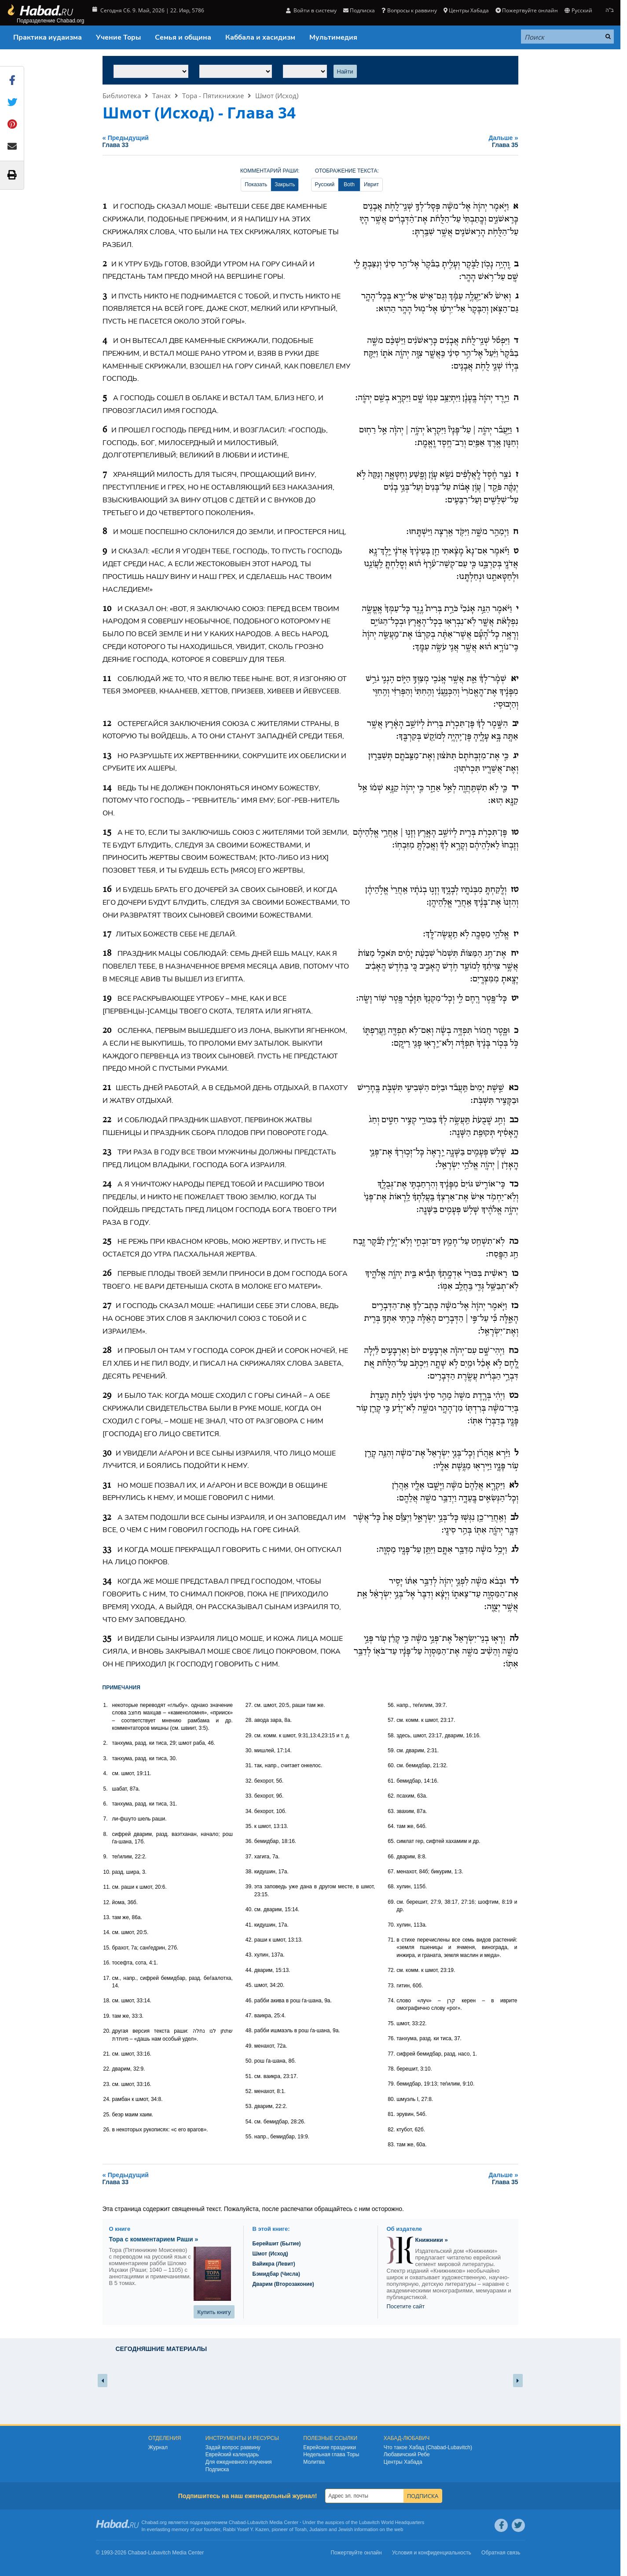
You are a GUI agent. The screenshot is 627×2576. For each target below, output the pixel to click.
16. (107, 1963)
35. (249, 1826)
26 (107, 1273)
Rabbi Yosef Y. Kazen (246, 2529)
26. (107, 2129)
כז (514, 1305)
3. (105, 1758)
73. (391, 1986)
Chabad (237, 2522)
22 (107, 1120)
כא (513, 1087)
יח (514, 953)
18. (107, 2000)
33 (107, 1549)
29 (107, 1395)
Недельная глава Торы (331, 2454)
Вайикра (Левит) (274, 2264)
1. (105, 1705)
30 (107, 1453)
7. (105, 1819)
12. (107, 1902)
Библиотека (122, 95)
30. (249, 1750)
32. (249, 1781)
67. (391, 1871)
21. (107, 2054)
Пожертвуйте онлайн (526, 10)
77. (391, 2054)
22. (107, 2069)
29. (249, 1735)
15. (107, 1948)
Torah (300, 2529)
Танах (161, 95)
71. (391, 1940)
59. (391, 1750)
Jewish (345, 2529)
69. (391, 1902)
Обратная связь (500, 2553)
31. (249, 1765)
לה (514, 1638)
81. (391, 2114)
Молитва (314, 2462)
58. (391, 1735)
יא (514, 678)
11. (107, 1887)
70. (391, 1925)
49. (249, 2046)
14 (107, 788)
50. (249, 2061)
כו (515, 1273)
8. (105, 1834)
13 (107, 756)
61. (391, 1781)
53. (249, 2106)
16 (107, 889)
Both (349, 184)
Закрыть (285, 184)
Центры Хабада (466, 10)
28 (107, 1350)
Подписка (359, 10)
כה (513, 1241)
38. (249, 1871)
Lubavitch (257, 2522)
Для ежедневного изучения (238, 2462)
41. (249, 1925)
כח (513, 1350)
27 (107, 1305)
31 (107, 1485)
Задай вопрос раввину (232, 2447)
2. (105, 1743)
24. (107, 2099)
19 (107, 998)
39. (249, 1886)
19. (107, 2016)
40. (249, 1909)
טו (514, 832)
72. (391, 1970)
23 (107, 1152)
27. (249, 1705)
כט (513, 1395)
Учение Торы (118, 37)
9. (105, 1857)
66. (391, 1857)
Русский (578, 10)
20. (107, 2031)
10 (107, 608)
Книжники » (431, 2240)
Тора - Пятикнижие (213, 95)
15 (107, 832)
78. (391, 2069)
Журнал (158, 2447)
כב (514, 1120)
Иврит (371, 184)
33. (249, 1796)
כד (514, 1184)
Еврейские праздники (329, 2447)
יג (515, 756)
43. (249, 1955)
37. (249, 1857)
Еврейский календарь (232, 2454)
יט (514, 998)
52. (249, 2091)
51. (249, 2076)
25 (107, 1241)
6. (105, 1804)
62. (391, 1796)
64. (391, 1826)
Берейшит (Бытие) (277, 2244)
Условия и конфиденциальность (431, 2553)
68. (391, 1886)
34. (249, 1811)
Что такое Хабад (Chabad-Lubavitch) (428, 2447)
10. (107, 1872)
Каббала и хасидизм (260, 37)
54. (249, 2122)
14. (107, 1932)
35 (107, 1638)
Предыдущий (225, 141)
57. (391, 1720)
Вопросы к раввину (408, 10)
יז (515, 934)
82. (391, 2129)
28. (249, 1720)
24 (107, 1184)
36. (249, 1841)
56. (391, 1705)
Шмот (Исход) (276, 95)
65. (391, 1841)
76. (391, 2038)
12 (107, 723)
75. (391, 2023)
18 (107, 953)
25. (107, 2115)
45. (249, 1985)
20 (107, 1030)
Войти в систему (311, 10)
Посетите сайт (406, 2306)
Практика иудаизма (47, 37)
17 (107, 934)
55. (249, 2137)
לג (514, 1549)
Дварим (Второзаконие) (283, 2284)
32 (107, 1517)
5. (105, 1789)
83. (391, 2144)
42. (249, 1940)
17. (107, 1978)
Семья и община (183, 37)
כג (514, 1152)
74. (391, 2000)
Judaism (318, 2529)
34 (107, 1581)
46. (249, 2000)
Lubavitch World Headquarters (391, 2522)
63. (391, 1811)
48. (249, 2030)
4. (105, 1773)
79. (391, 2084)
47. (249, 2015)
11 (107, 678)
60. (391, 1765)
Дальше (437, 141)
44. (249, 1970)
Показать (256, 184)
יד (515, 788)
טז (514, 889)
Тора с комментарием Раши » (153, 2239)
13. (107, 1917)
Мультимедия (333, 37)
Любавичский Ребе (407, 2454)
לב (514, 1517)
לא (513, 1485)
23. (107, 2084)
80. (391, 2099)
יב (515, 723)
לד (514, 1581)
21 (107, 1087)
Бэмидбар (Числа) (277, 2274)
